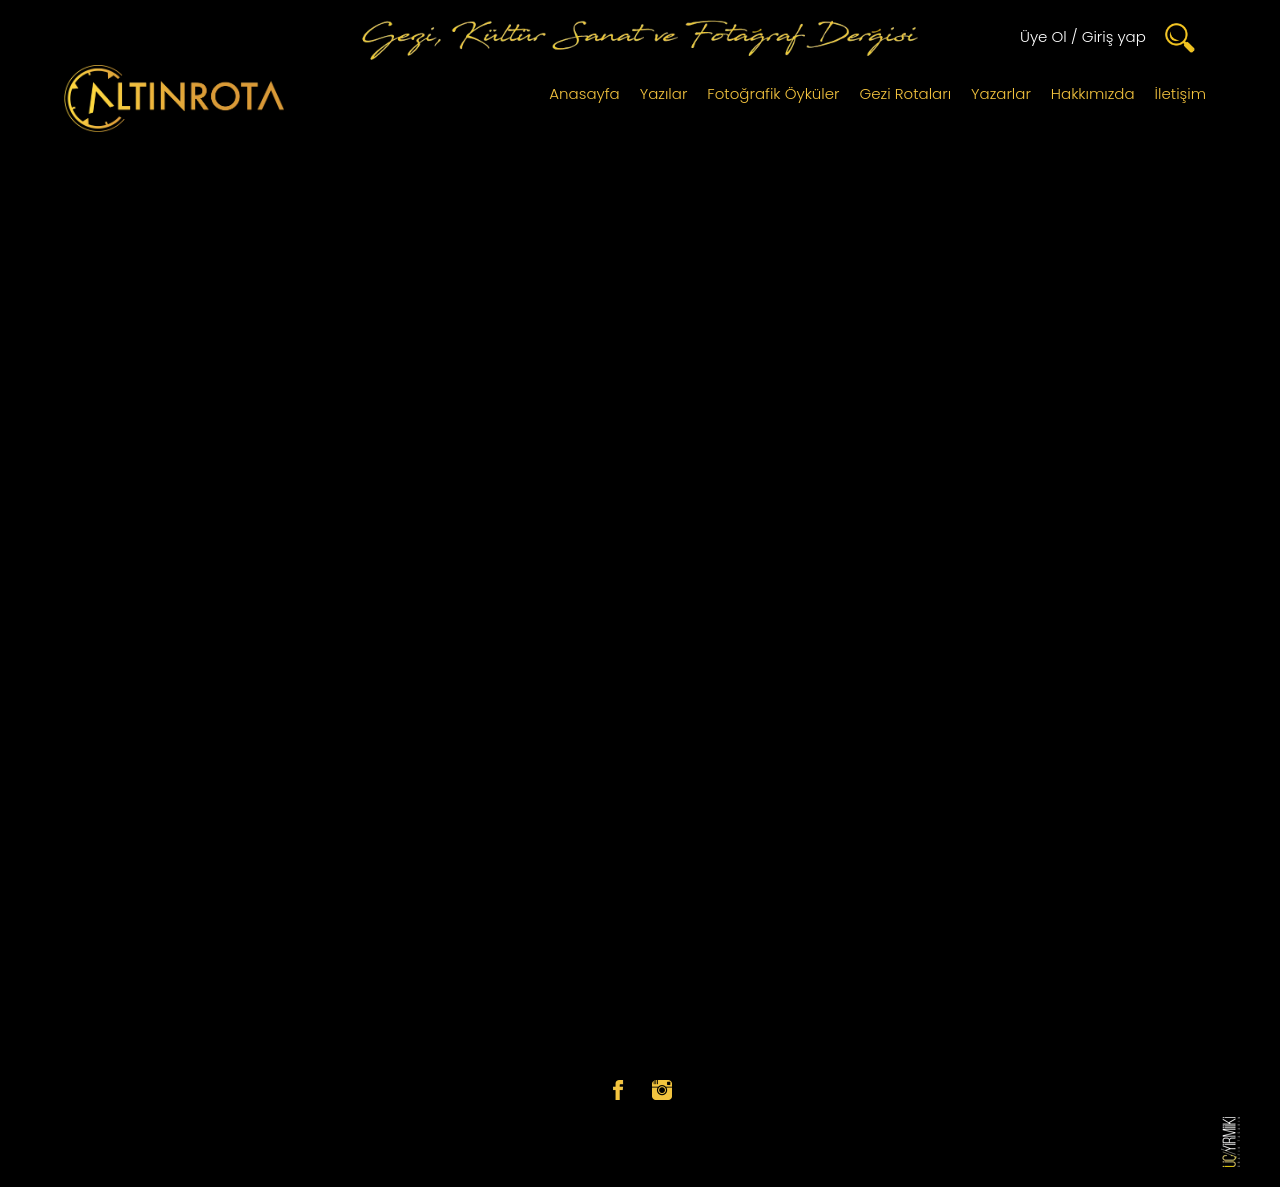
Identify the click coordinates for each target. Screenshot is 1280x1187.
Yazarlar (1001, 93)
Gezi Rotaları (906, 93)
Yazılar (664, 93)
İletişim (1180, 93)
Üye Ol (1043, 36)
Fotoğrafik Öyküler (773, 93)
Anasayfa (584, 93)
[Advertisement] (640, 292)
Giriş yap (1114, 36)
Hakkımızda (1093, 93)
